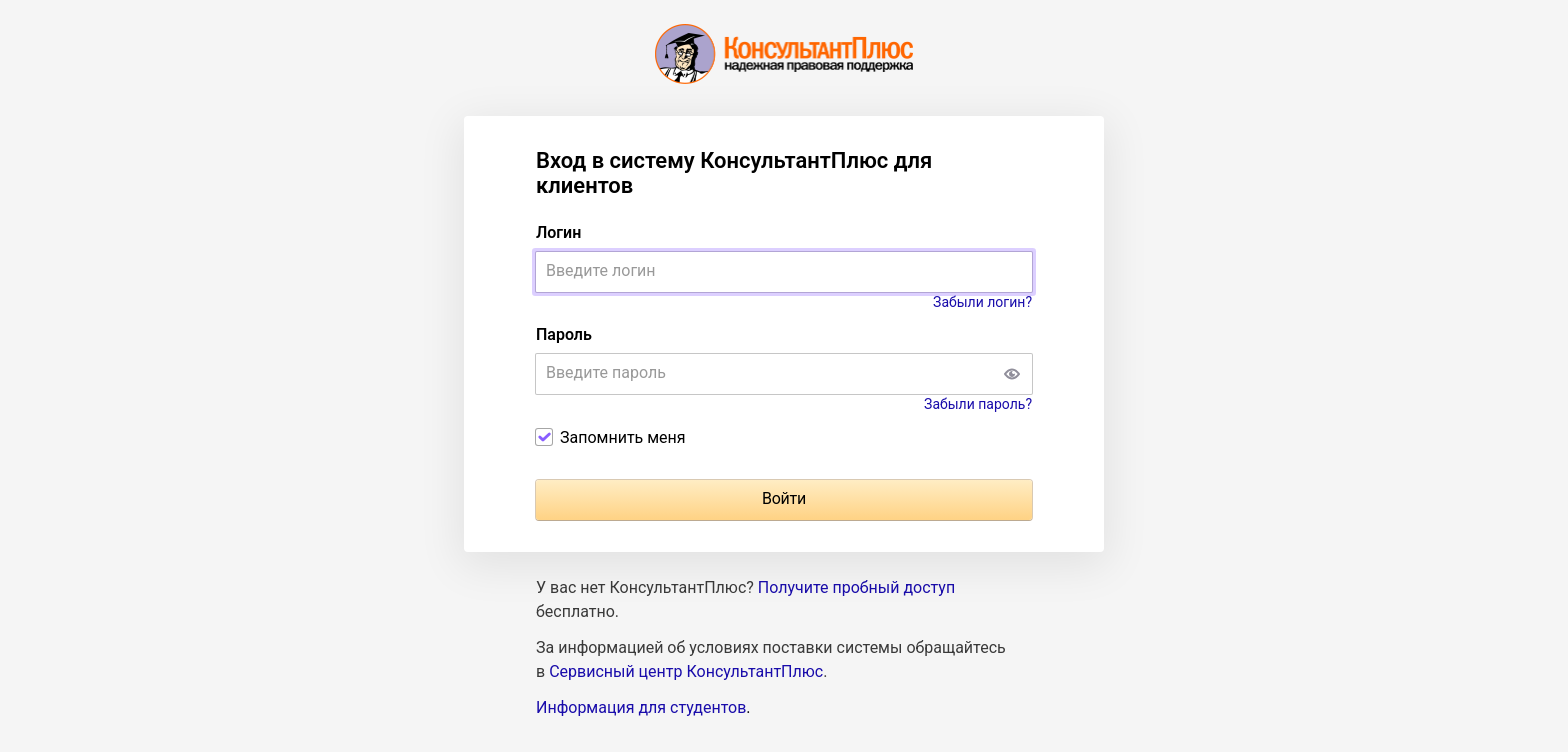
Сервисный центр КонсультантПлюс (686, 671)
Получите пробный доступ (856, 587)
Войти (784, 498)
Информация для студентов (641, 707)
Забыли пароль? (978, 404)
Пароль (564, 334)
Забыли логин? (982, 302)
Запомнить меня (623, 437)
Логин (558, 232)
